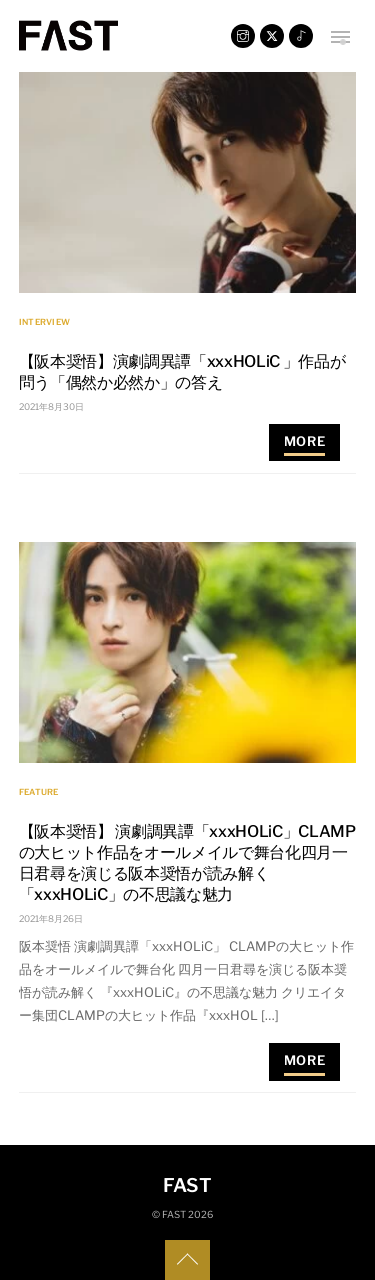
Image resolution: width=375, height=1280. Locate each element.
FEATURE (39, 792)
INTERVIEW (44, 322)
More (305, 441)
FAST (174, 1214)
